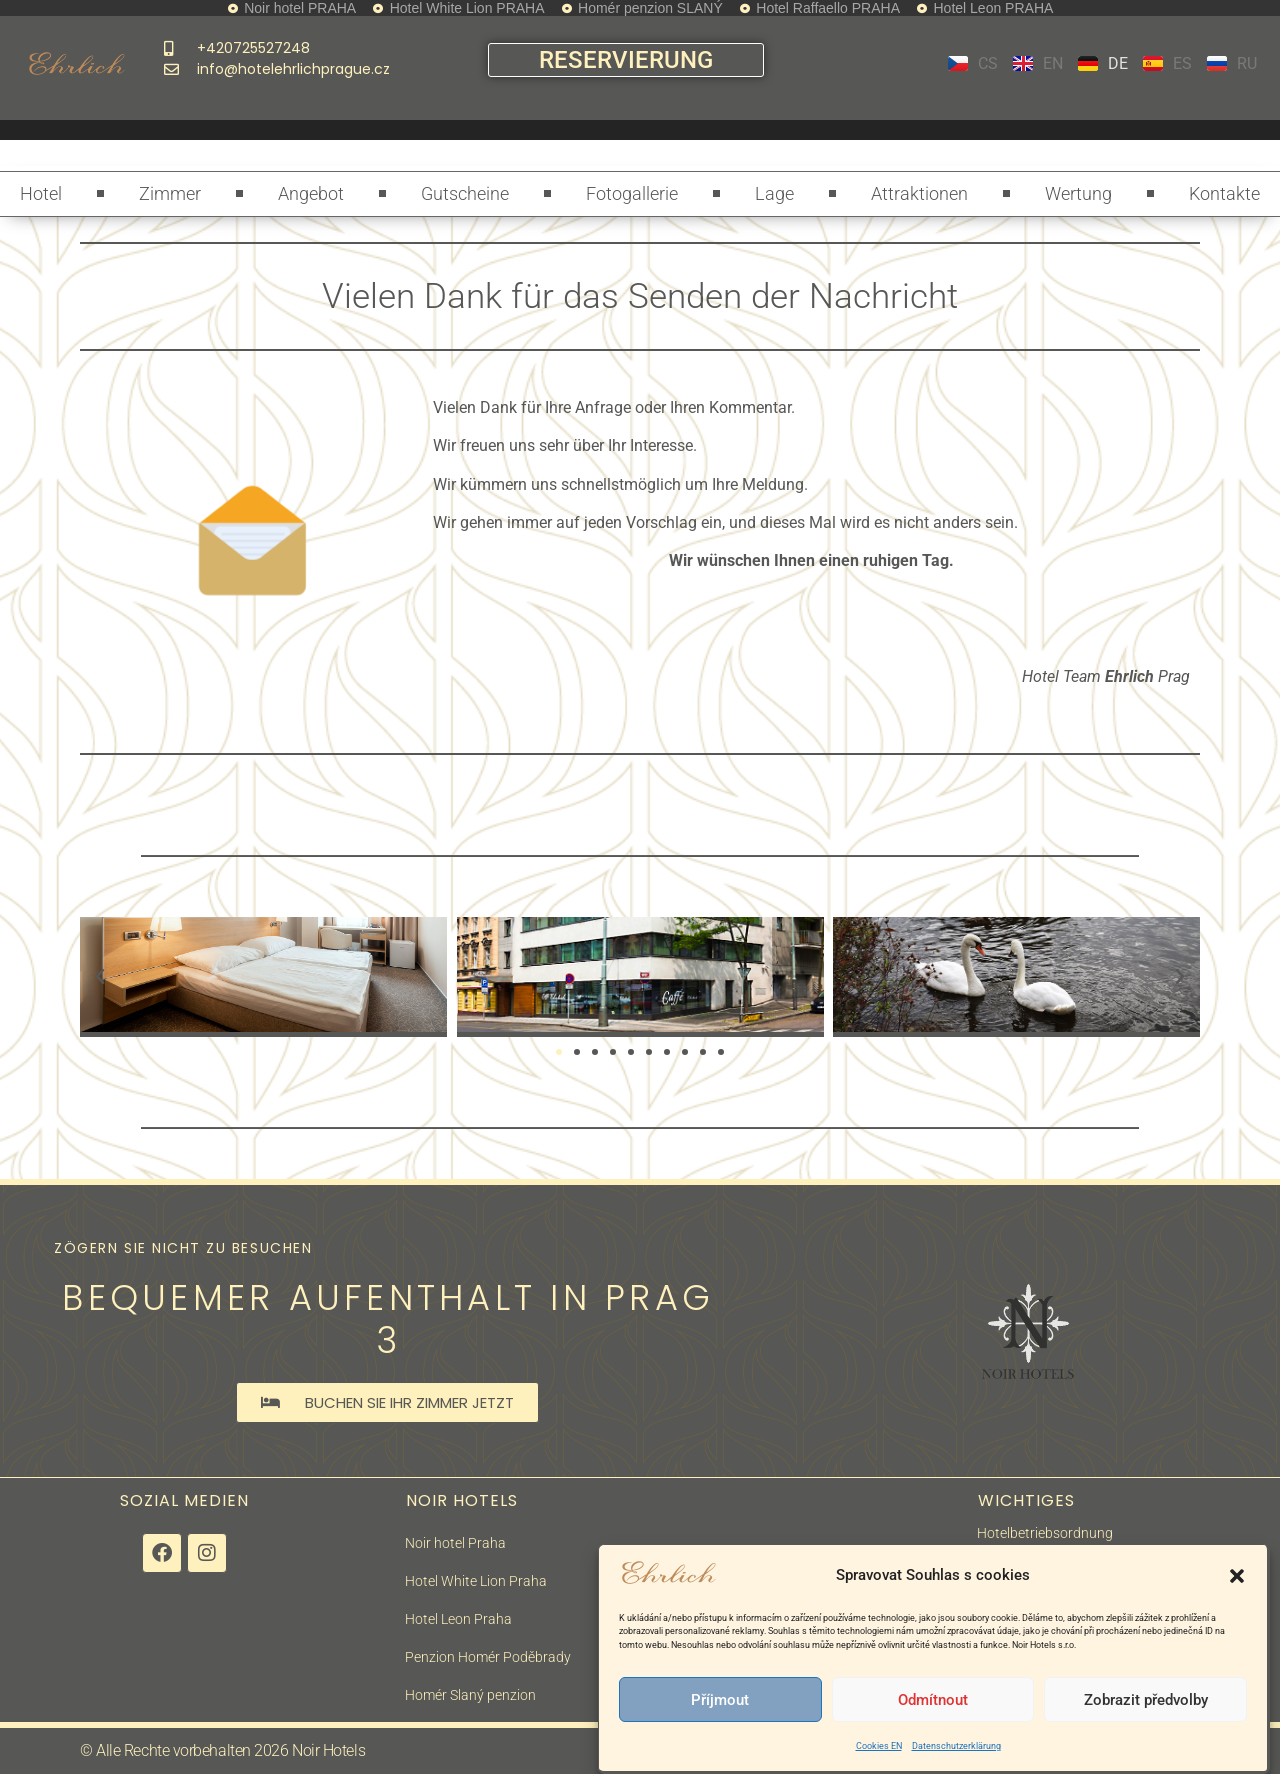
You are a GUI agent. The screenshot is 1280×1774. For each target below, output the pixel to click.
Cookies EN (879, 1746)
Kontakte (1224, 193)
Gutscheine (465, 193)
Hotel (41, 193)
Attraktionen (919, 193)
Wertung (1078, 193)
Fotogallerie (632, 193)
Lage (774, 193)
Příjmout (720, 1700)
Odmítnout (933, 1700)
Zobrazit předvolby (1146, 1700)
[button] (1237, 1576)
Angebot (311, 193)
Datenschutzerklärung (956, 1746)
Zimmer (170, 193)
